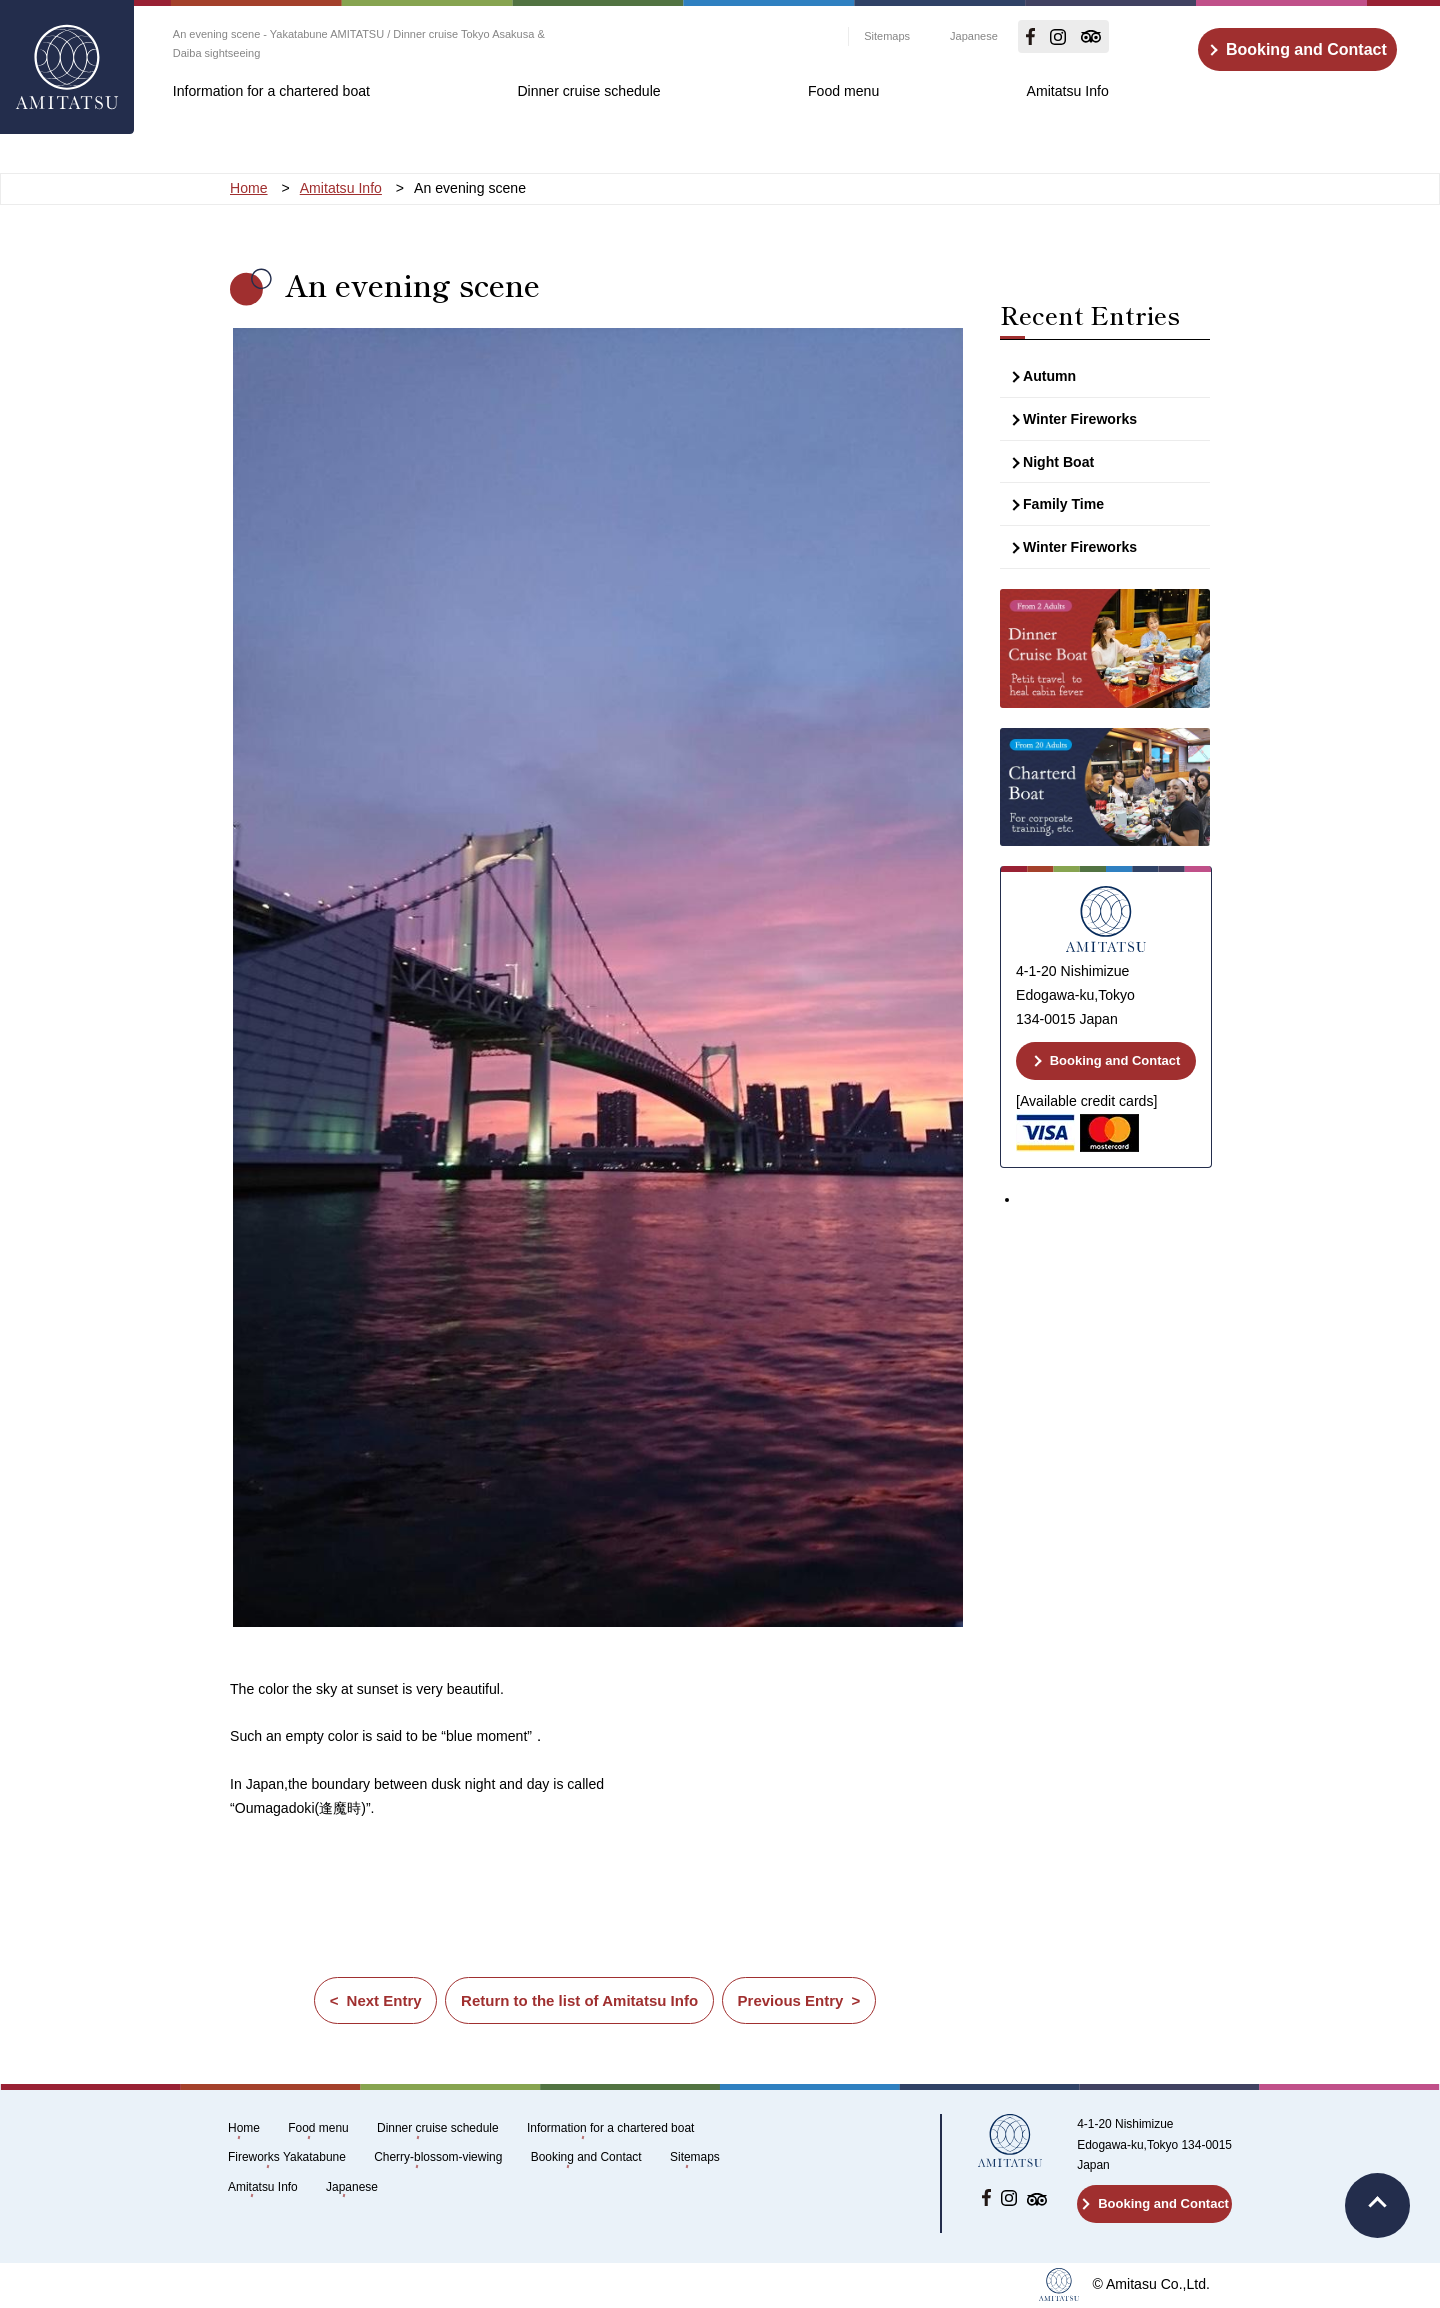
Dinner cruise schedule (588, 91)
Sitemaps (887, 36)
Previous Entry (791, 2000)
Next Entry (383, 2000)
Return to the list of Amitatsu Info (579, 2000)
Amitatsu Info (1068, 91)
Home (244, 2128)
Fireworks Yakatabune (287, 2157)
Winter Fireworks (1080, 419)
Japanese (974, 36)
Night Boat (1058, 462)
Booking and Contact (1306, 49)
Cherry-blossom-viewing (438, 2157)
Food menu (843, 91)
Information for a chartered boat (271, 91)
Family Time (1063, 504)
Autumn (1049, 376)
